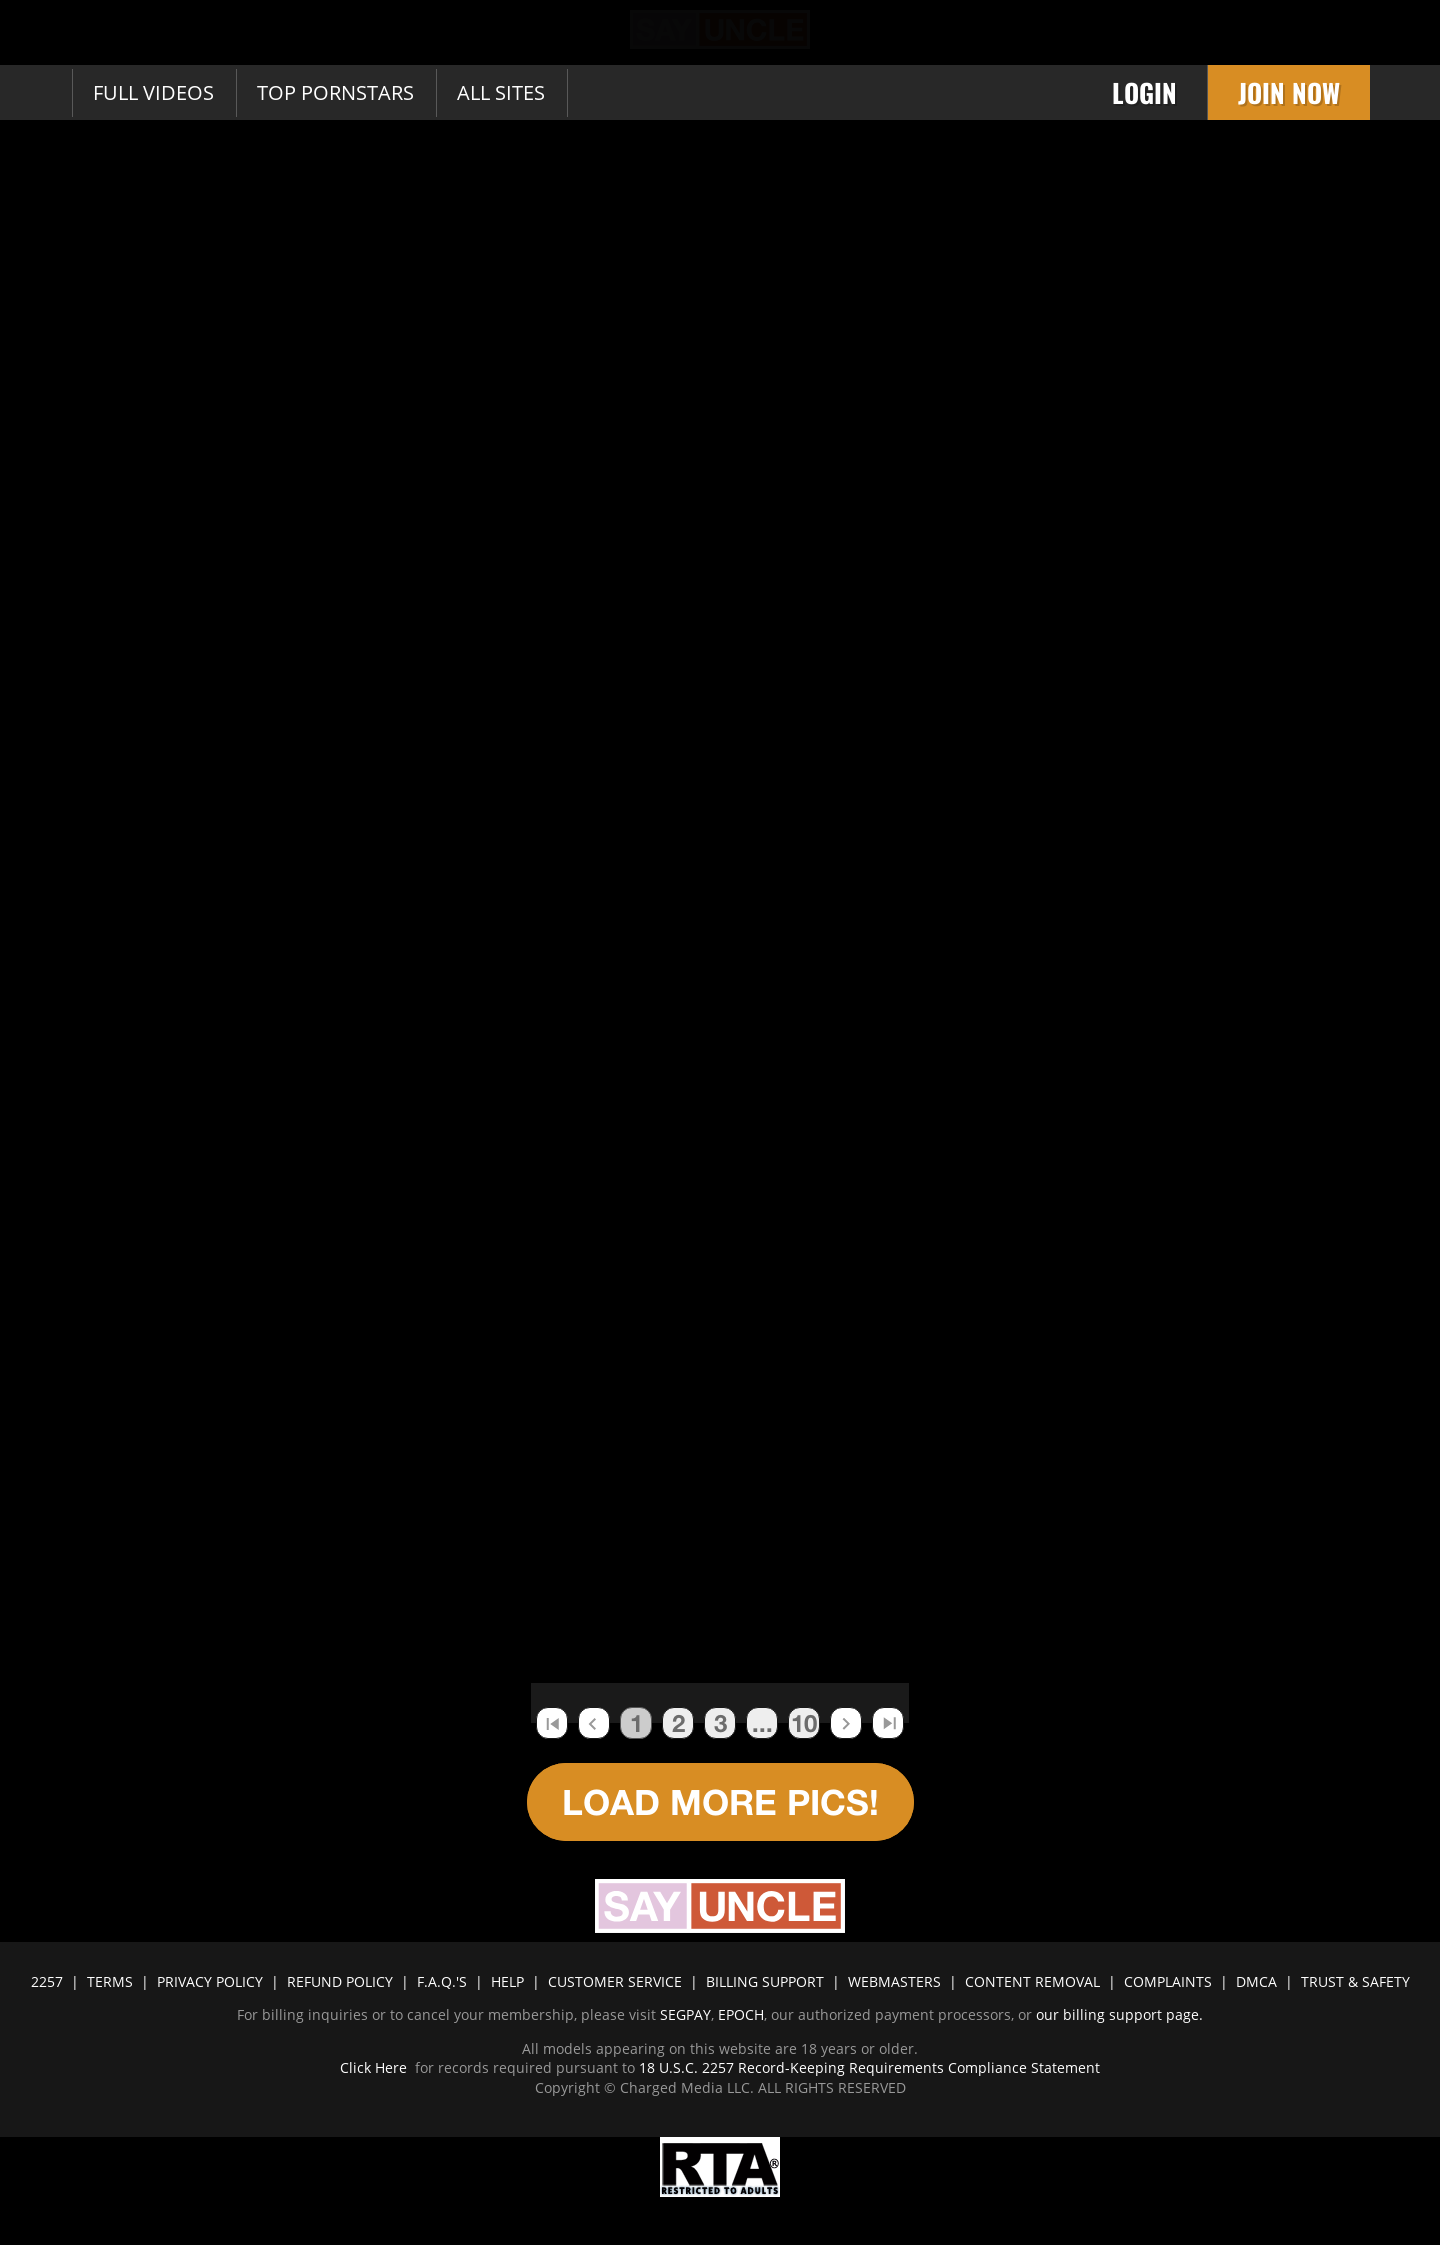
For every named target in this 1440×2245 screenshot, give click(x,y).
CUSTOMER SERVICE (615, 1981)
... (762, 1723)
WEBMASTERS (894, 1981)
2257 (47, 1981)
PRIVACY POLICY (210, 1981)
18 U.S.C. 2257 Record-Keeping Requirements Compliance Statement (867, 2067)
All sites (501, 92)
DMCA (1256, 1981)
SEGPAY (685, 2014)
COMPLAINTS (1168, 1981)
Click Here (375, 2067)
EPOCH (741, 2014)
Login (1144, 92)
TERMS (110, 1981)
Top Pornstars (335, 92)
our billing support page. (1119, 2014)
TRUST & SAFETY (1355, 1981)
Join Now (1289, 92)
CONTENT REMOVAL (1032, 1981)
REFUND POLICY (340, 1981)
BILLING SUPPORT (765, 1981)
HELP (507, 1981)
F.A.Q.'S (442, 1981)
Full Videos (153, 92)
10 (804, 1723)
